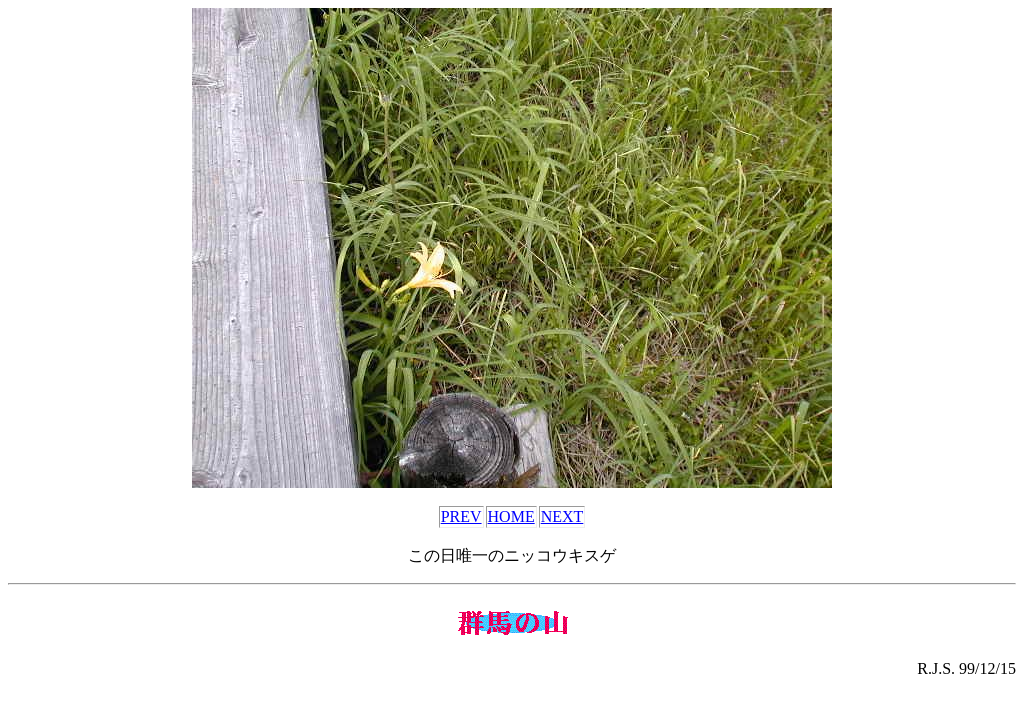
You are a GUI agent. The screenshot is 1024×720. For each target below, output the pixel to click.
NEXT (562, 516)
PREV (461, 516)
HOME (511, 516)
